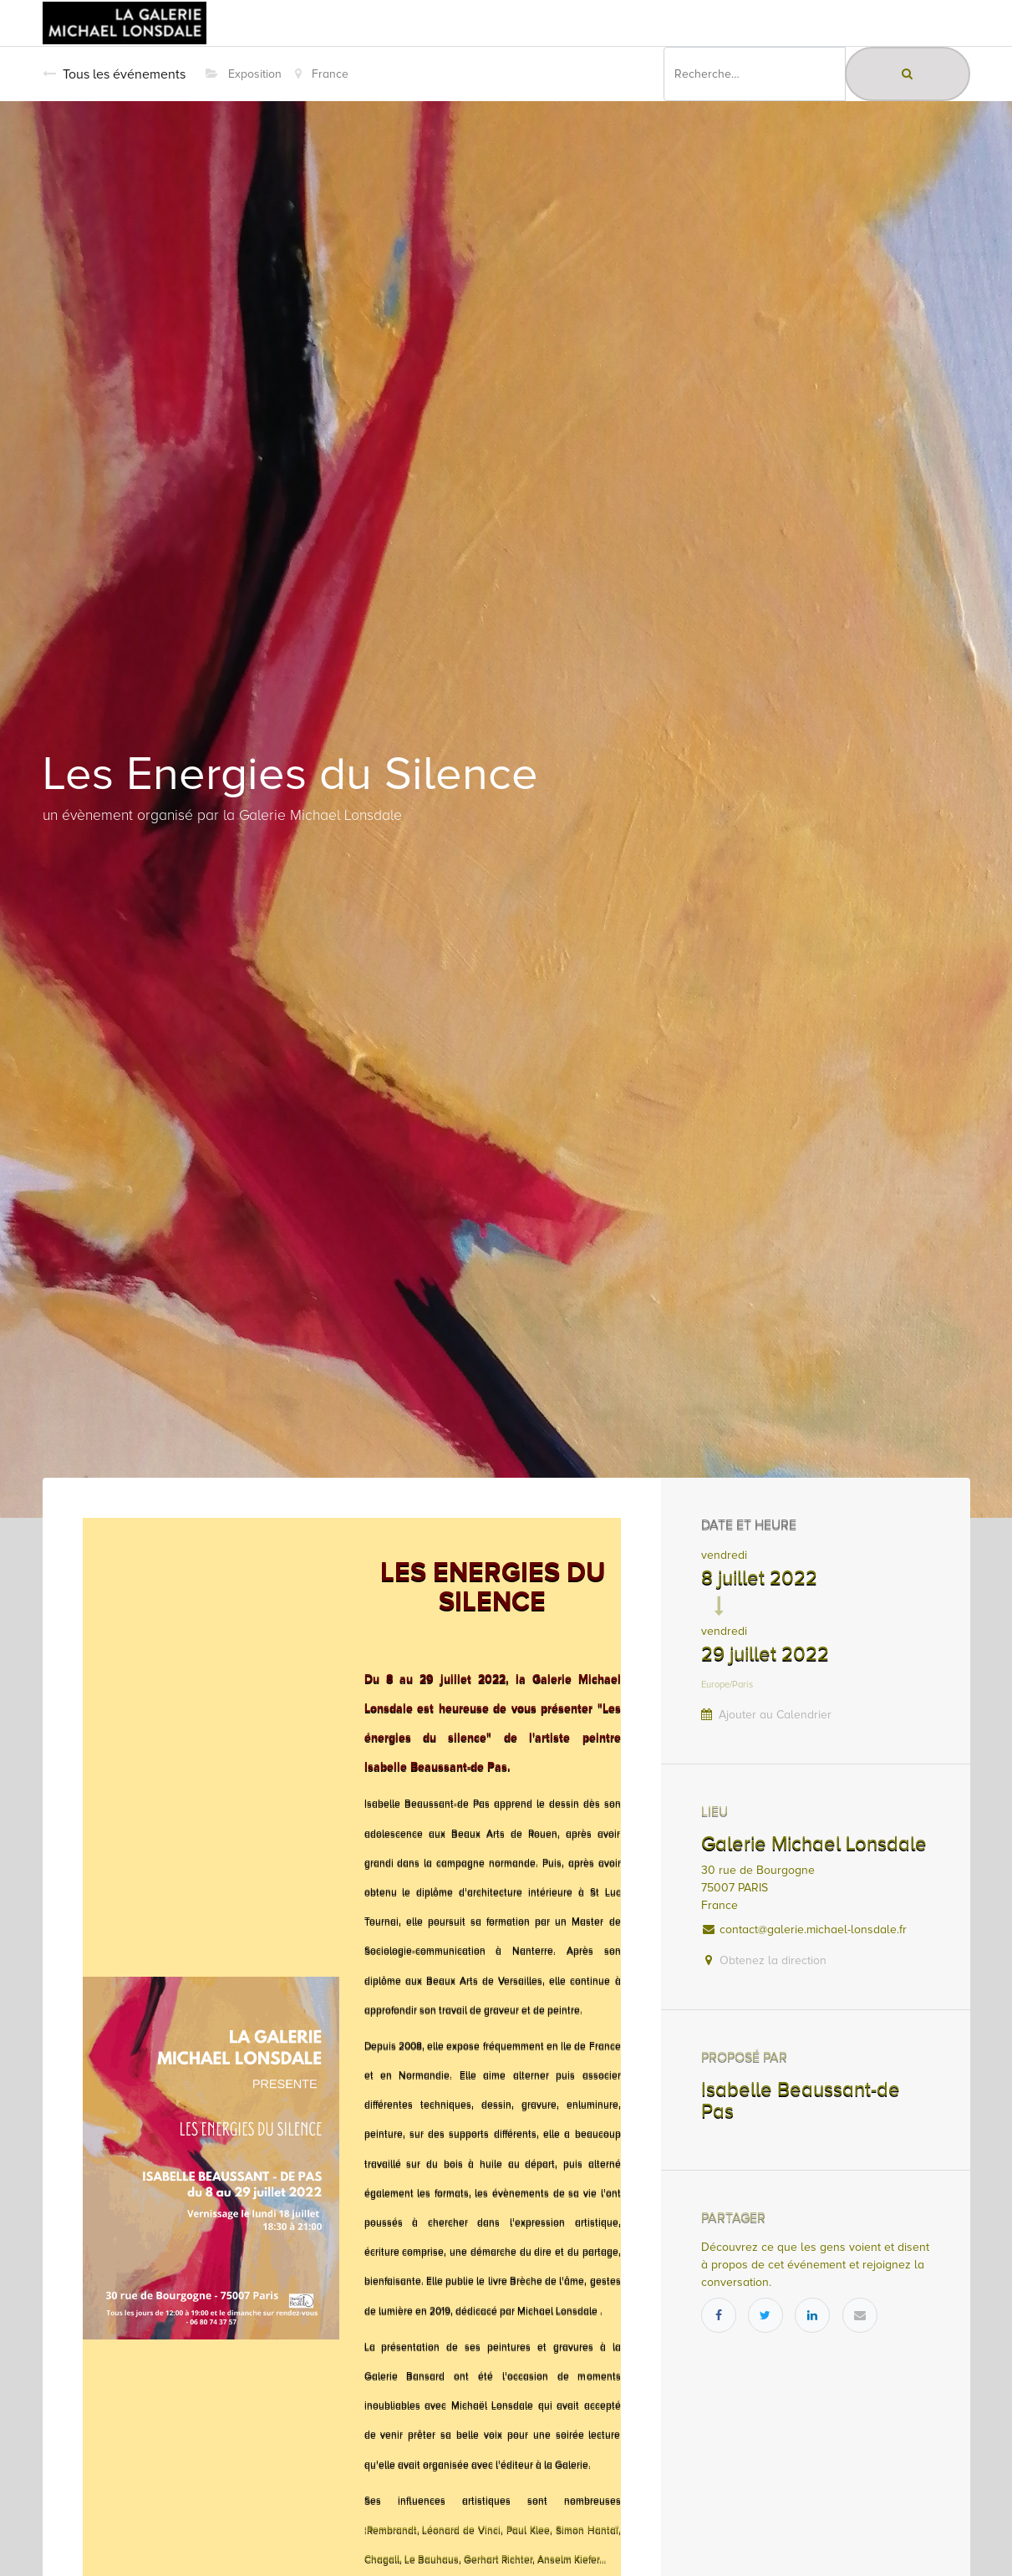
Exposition (244, 74)
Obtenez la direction (773, 1960)
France (321, 74)
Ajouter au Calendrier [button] (775, 1715)
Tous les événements (114, 74)
